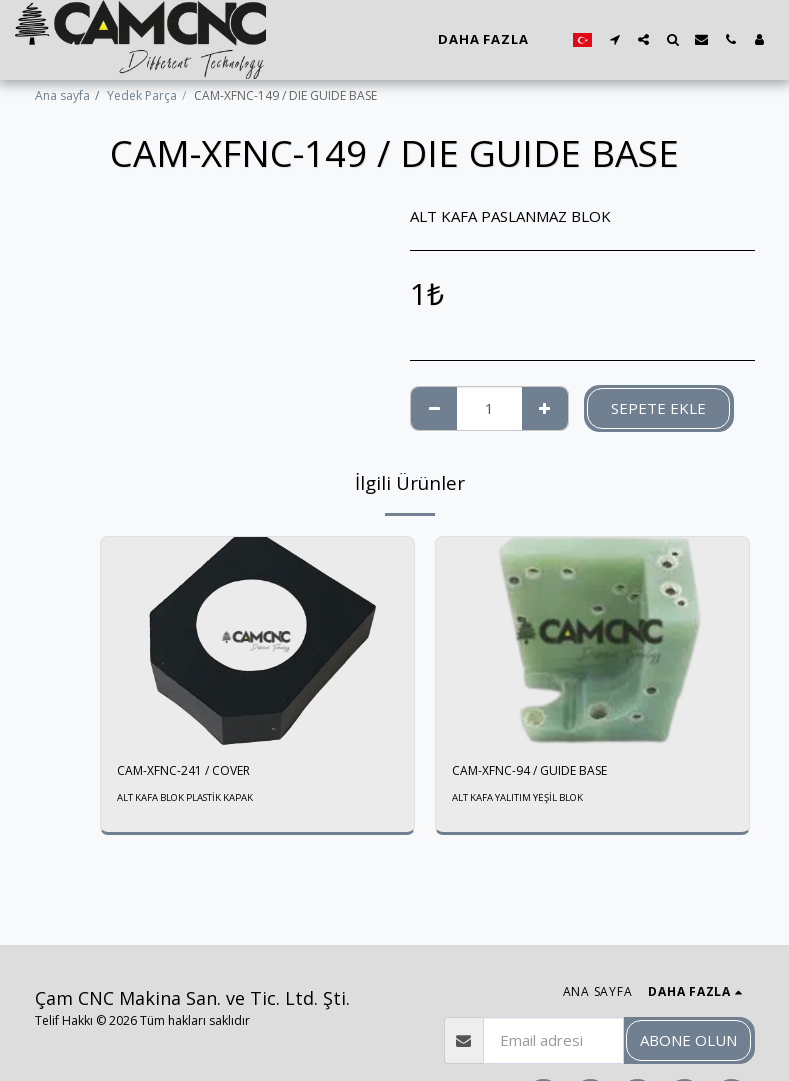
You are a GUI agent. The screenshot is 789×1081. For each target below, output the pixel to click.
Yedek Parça (142, 95)
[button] (614, 39)
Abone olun (688, 1040)
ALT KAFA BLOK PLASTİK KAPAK (185, 797)
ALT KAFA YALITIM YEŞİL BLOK (517, 797)
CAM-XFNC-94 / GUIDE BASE (529, 770)
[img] (257, 641)
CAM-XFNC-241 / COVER (183, 770)
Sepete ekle (658, 408)
